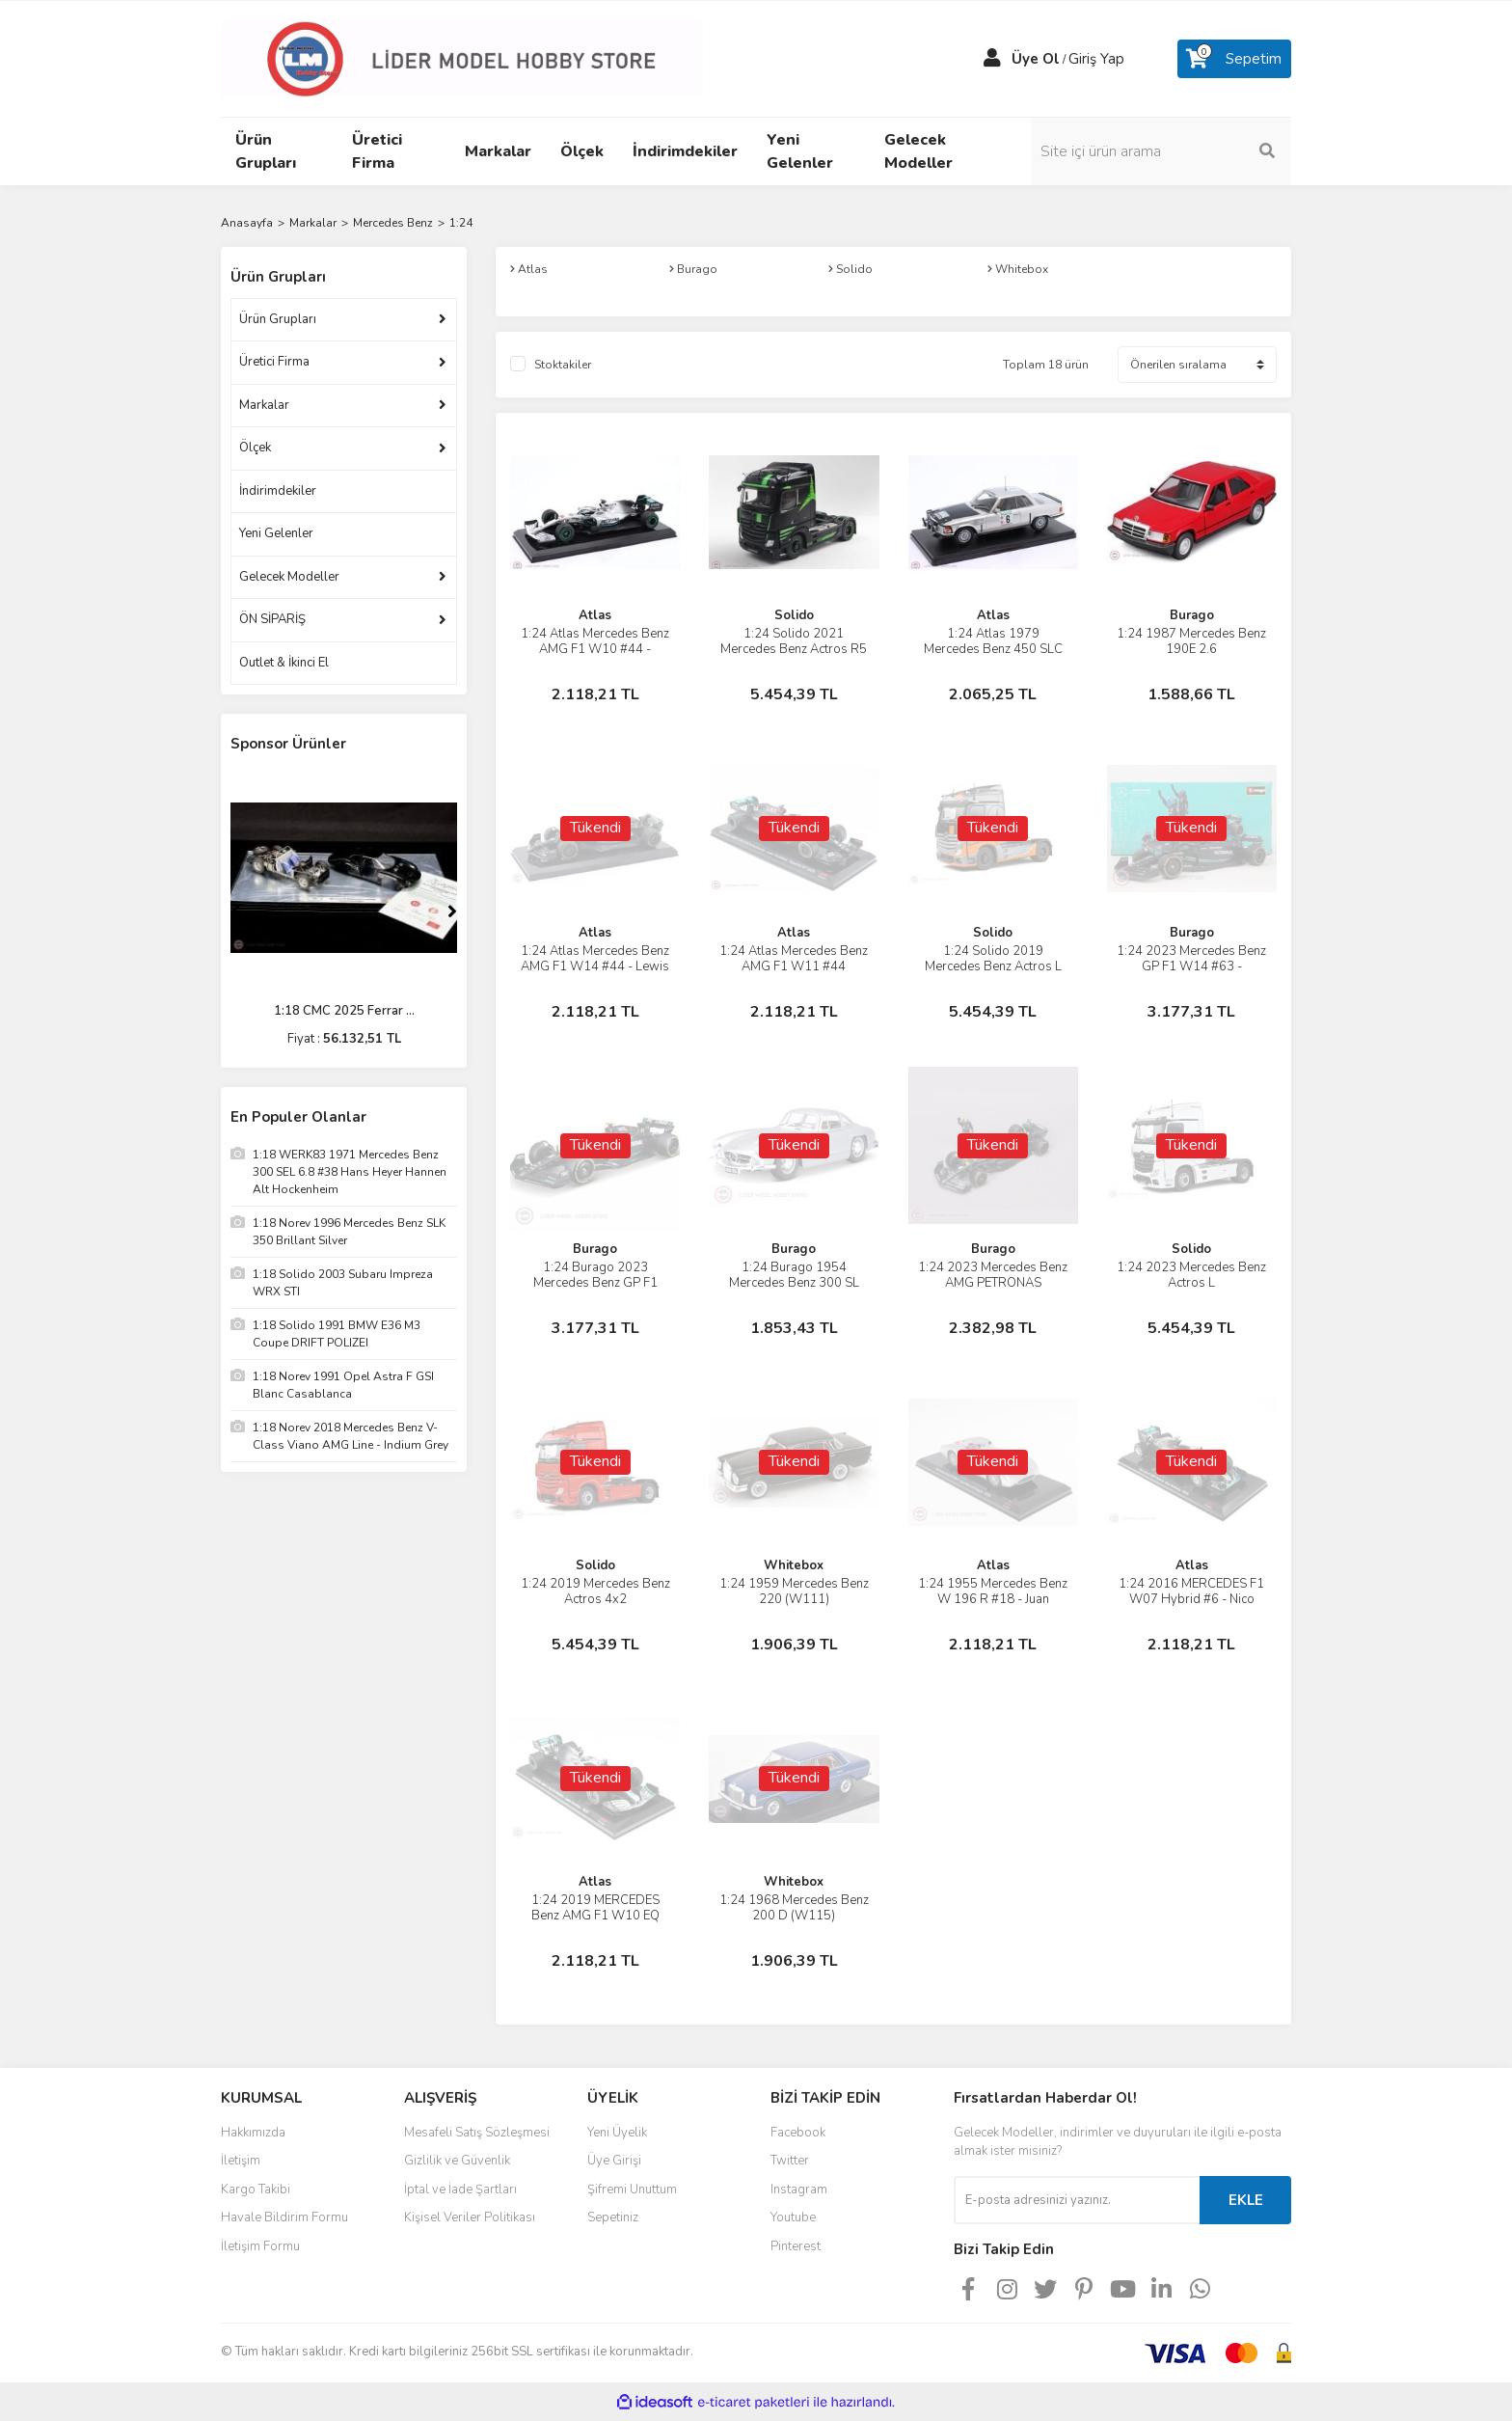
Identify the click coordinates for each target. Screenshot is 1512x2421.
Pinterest (795, 2246)
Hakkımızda (253, 2132)
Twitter (789, 2160)
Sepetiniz (612, 2217)
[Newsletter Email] (1077, 2200)
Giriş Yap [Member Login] (1096, 58)
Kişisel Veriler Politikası (469, 2217)
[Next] (452, 911)
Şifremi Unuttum (632, 2189)
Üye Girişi (614, 2160)
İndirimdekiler (277, 491)
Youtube (793, 2217)
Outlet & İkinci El (284, 662)
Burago (1192, 615)
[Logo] (462, 58)
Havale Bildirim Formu (284, 2217)
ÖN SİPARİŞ (272, 619)
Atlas (595, 615)
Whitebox (794, 1565)
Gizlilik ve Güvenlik (457, 2160)
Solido (794, 615)
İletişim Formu (260, 2246)
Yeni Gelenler (276, 533)
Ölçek (255, 447)
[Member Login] (992, 58)
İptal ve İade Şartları (460, 2189)
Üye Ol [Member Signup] (1036, 58)
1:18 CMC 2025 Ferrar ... (344, 1011)
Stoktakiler (562, 364)
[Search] (1161, 151)
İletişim (240, 2160)
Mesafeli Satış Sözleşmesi (477, 2132)
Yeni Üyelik (617, 2132)
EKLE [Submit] (1245, 2200)
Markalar (264, 405)
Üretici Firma (274, 361)
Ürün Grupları (277, 319)
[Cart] (1234, 59)
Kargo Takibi (255, 2189)
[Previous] (235, 911)
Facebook (797, 2132)
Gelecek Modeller (289, 576)
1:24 (460, 223)
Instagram (798, 2189)
